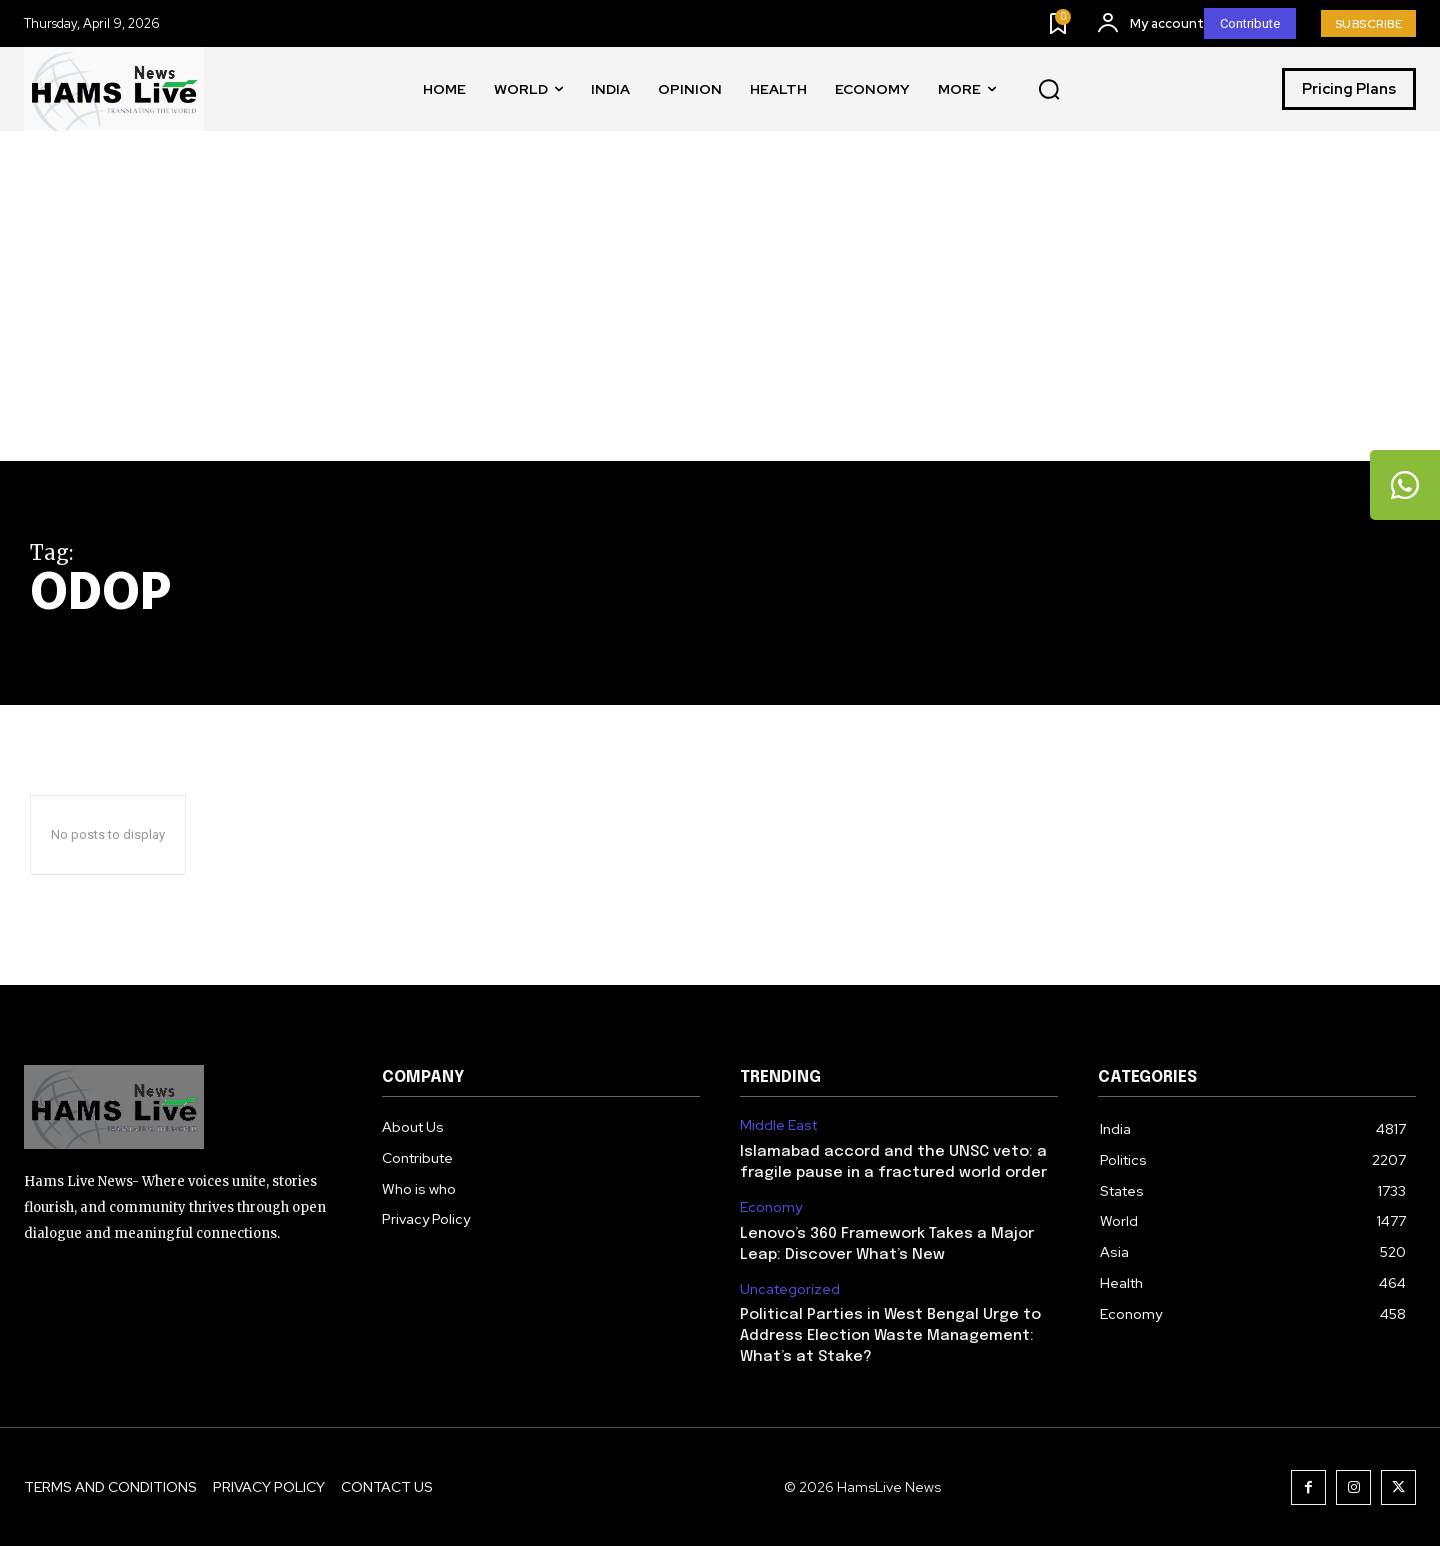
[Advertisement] (720, 311)
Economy (771, 1207)
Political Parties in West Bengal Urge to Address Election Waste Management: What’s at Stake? (890, 1336)
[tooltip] (1405, 485)
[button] (1049, 90)
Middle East (778, 1125)
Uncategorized (790, 1289)
